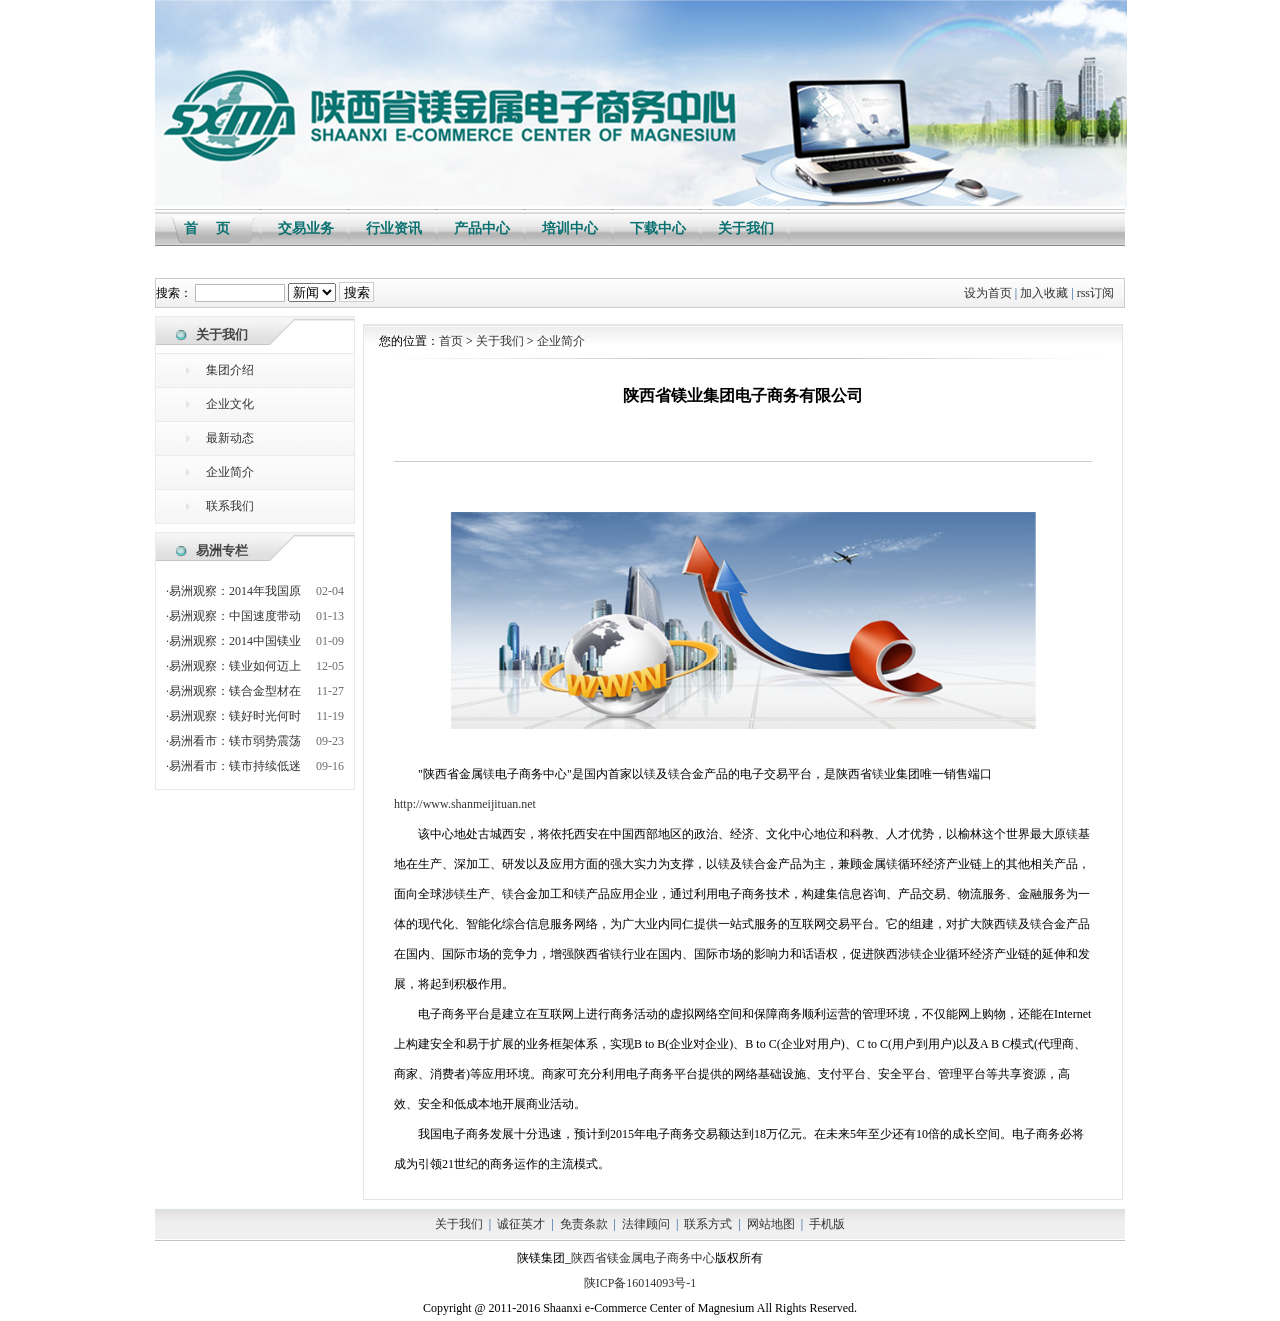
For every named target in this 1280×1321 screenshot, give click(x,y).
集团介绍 (230, 370)
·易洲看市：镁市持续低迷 (233, 766)
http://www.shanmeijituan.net (465, 804)
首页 (451, 341)
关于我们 (500, 341)
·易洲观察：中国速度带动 (233, 616)
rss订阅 (1095, 293)
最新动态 (230, 438)
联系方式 (708, 1224)
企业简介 (230, 472)
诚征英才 (521, 1224)
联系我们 (230, 506)
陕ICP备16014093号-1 (640, 1283)
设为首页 (988, 293)
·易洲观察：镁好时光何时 (233, 716)
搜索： (174, 293)
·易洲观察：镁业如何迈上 (233, 666)
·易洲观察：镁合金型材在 (233, 691)
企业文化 (230, 404)
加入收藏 (1044, 293)
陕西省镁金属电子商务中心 (643, 1258)
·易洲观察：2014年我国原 (233, 591)
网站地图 (771, 1224)
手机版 (827, 1224)
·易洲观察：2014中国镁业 (233, 641)
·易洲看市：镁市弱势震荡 (233, 741)
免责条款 (584, 1224)
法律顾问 (646, 1224)
